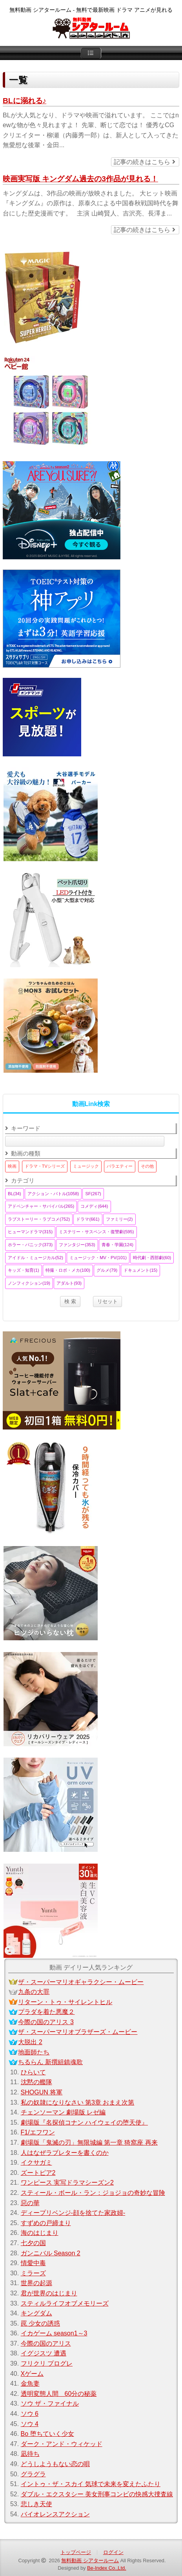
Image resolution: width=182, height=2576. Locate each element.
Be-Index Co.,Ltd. (106, 2568)
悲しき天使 (36, 2504)
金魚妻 (30, 2383)
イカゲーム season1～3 (54, 2333)
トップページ (75, 2552)
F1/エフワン (38, 2132)
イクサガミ (36, 2162)
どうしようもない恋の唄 (55, 2464)
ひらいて (33, 2072)
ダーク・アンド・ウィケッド (61, 2444)
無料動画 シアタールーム (90, 2560)
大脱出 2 (30, 2042)
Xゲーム (32, 2373)
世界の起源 (36, 2283)
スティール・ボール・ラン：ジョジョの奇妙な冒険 (93, 2192)
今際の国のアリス (46, 2343)
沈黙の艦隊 (36, 2082)
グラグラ (33, 2474)
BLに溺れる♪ (24, 101)
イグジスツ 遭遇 (43, 2353)
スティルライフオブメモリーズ (65, 2303)
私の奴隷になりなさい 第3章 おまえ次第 (78, 2102)
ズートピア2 (38, 2172)
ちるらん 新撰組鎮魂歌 (50, 2062)
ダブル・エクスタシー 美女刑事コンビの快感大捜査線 (97, 2494)
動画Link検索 (91, 1104)
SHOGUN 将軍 (42, 2092)
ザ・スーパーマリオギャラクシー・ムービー (81, 1982)
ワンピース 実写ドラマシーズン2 (67, 2182)
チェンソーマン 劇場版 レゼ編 (63, 2112)
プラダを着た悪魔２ (46, 2011)
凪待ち (30, 2453)
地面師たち (33, 2052)
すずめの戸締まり (46, 2223)
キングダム (36, 2313)
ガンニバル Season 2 (50, 2253)
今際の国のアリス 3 (45, 2022)
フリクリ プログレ (47, 2363)
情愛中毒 (33, 2263)
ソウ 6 (29, 2413)
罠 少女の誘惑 (40, 2323)
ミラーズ (33, 2273)
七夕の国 (33, 2243)
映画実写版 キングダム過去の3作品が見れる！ (80, 179)
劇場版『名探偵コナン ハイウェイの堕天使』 (84, 2122)
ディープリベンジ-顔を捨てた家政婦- (73, 2212)
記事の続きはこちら (144, 162)
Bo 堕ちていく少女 (47, 2433)
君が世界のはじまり (49, 2293)
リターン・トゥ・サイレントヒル (65, 2002)
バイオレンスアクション (55, 2514)
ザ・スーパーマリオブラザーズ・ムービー (77, 2031)
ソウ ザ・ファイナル (50, 2403)
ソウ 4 (29, 2424)
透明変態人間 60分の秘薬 (59, 2393)
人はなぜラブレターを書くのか (65, 2152)
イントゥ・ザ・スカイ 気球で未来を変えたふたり (90, 2484)
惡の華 (30, 2203)
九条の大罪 (33, 1991)
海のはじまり (39, 2232)
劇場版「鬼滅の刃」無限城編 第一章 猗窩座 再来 (89, 2142)
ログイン (113, 2552)
